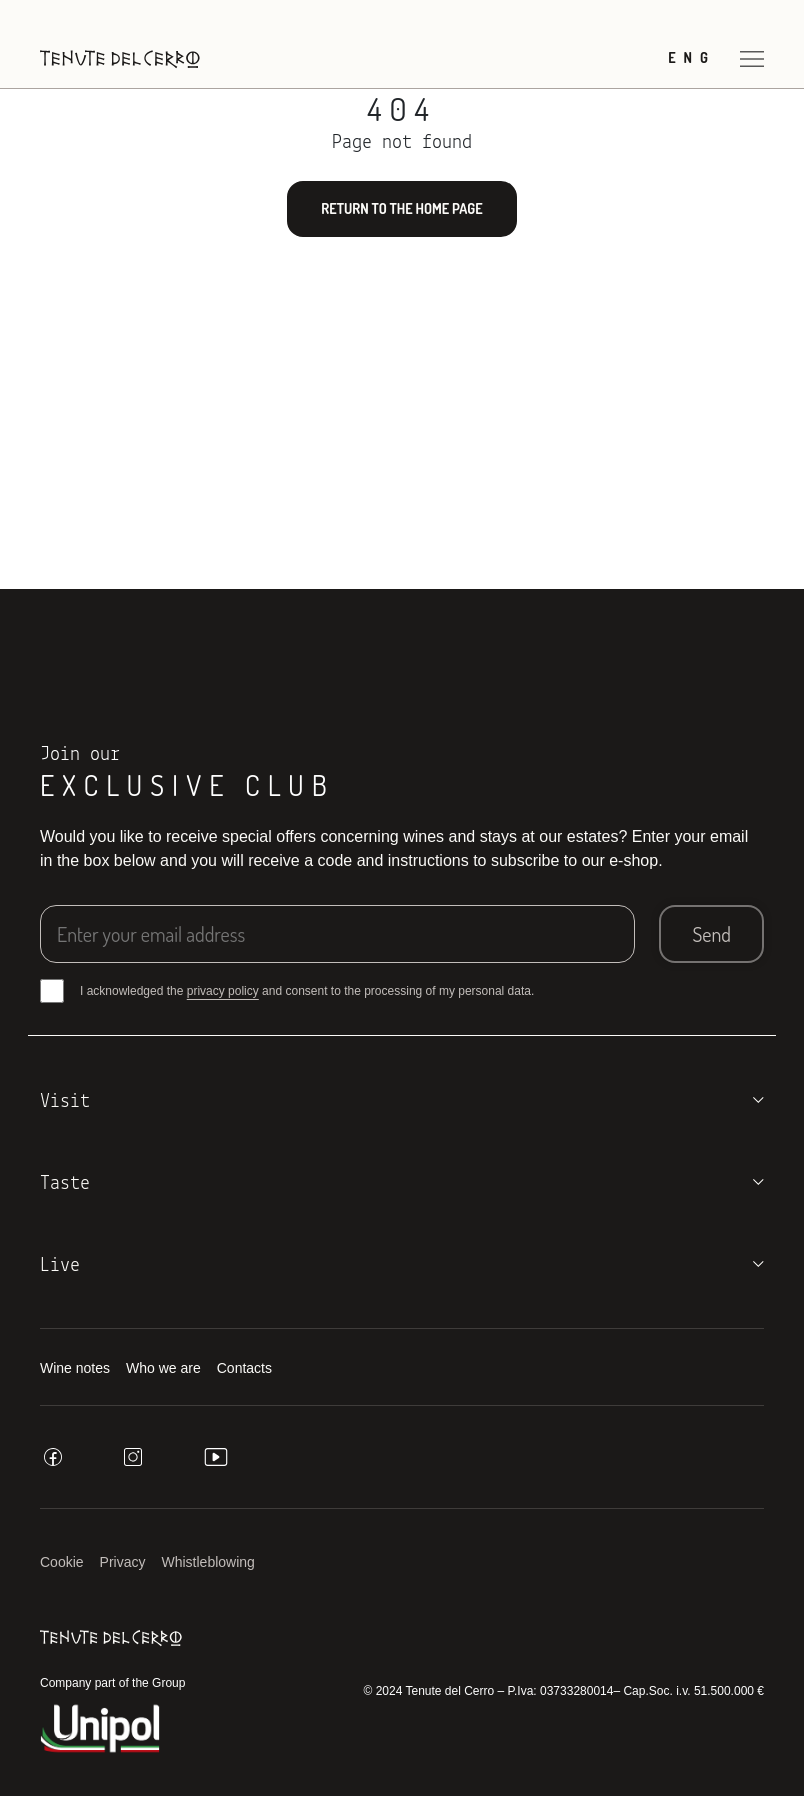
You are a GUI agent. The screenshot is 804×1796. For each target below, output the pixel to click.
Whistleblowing (208, 1562)
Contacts (244, 1368)
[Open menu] (752, 58)
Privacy (123, 1562)
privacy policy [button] (223, 991)
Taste (65, 1184)
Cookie (62, 1562)
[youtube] (216, 1457)
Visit (65, 1102)
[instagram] (133, 1457)
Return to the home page (401, 208)
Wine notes (75, 1368)
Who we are (163, 1368)
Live (60, 1266)
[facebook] (53, 1457)
